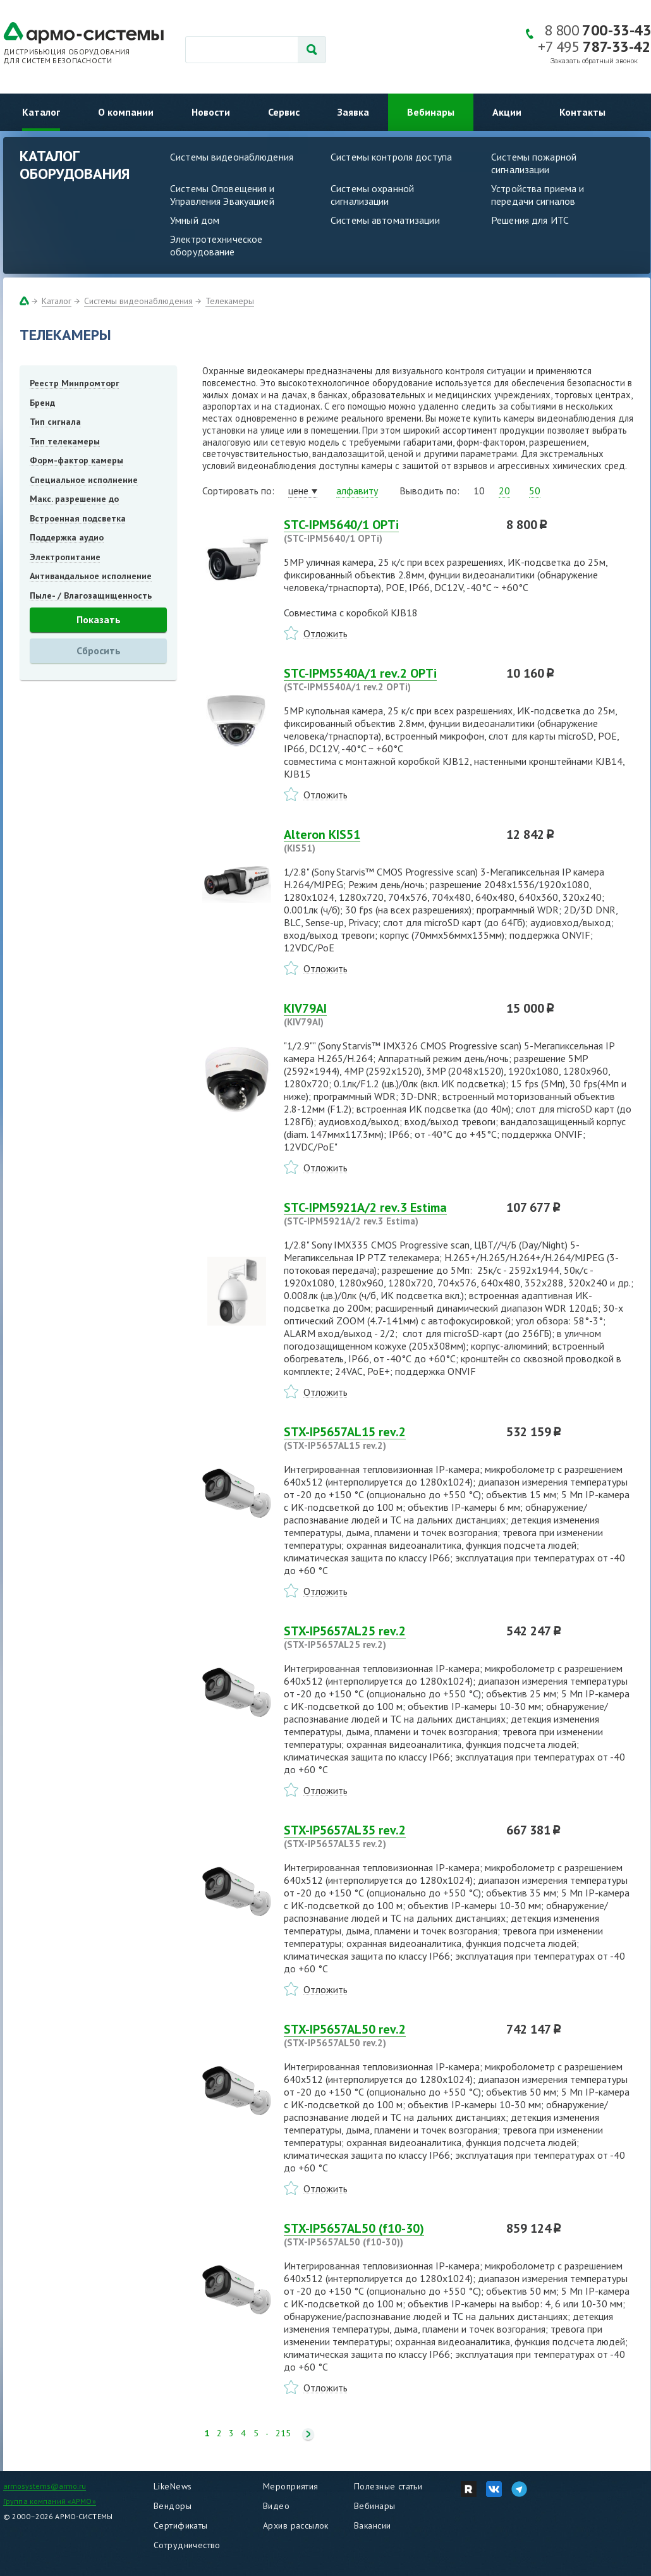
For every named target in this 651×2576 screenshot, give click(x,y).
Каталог (41, 112)
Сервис (284, 112)
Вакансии (372, 2525)
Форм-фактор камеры (76, 460)
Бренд (42, 402)
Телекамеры (229, 301)
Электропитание (65, 557)
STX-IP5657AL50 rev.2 (387, 2035)
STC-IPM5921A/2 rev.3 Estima (387, 1213)
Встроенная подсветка (78, 518)
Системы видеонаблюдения (231, 156)
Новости (211, 112)
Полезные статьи (388, 2486)
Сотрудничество (187, 2545)
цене (298, 490)
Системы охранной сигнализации (372, 194)
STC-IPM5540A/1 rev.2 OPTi (387, 679)
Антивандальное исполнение (91, 576)
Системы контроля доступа (391, 156)
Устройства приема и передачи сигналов (537, 194)
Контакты (582, 112)
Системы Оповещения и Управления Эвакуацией (222, 194)
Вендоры (173, 2506)
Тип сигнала (55, 421)
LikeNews (173, 2486)
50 (534, 490)
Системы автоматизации (385, 220)
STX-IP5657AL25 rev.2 (387, 1637)
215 (283, 2433)
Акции (506, 112)
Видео (276, 2506)
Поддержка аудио (67, 537)
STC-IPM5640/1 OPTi (387, 531)
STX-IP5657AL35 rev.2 (387, 1836)
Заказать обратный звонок (594, 61)
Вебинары (430, 112)
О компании (126, 112)
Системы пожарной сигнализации (533, 163)
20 (504, 490)
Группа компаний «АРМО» (49, 2501)
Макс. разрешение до (74, 498)
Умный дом (194, 220)
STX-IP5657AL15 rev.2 (387, 1438)
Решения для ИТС (530, 220)
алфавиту (357, 490)
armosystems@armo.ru (44, 2486)
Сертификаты (181, 2525)
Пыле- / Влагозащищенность (91, 595)
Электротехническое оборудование (216, 245)
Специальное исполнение (84, 479)
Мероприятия (291, 2486)
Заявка (353, 112)
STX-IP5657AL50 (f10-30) (387, 2234)
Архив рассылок (296, 2525)
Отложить (325, 633)
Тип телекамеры (65, 441)
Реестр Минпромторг (74, 383)
